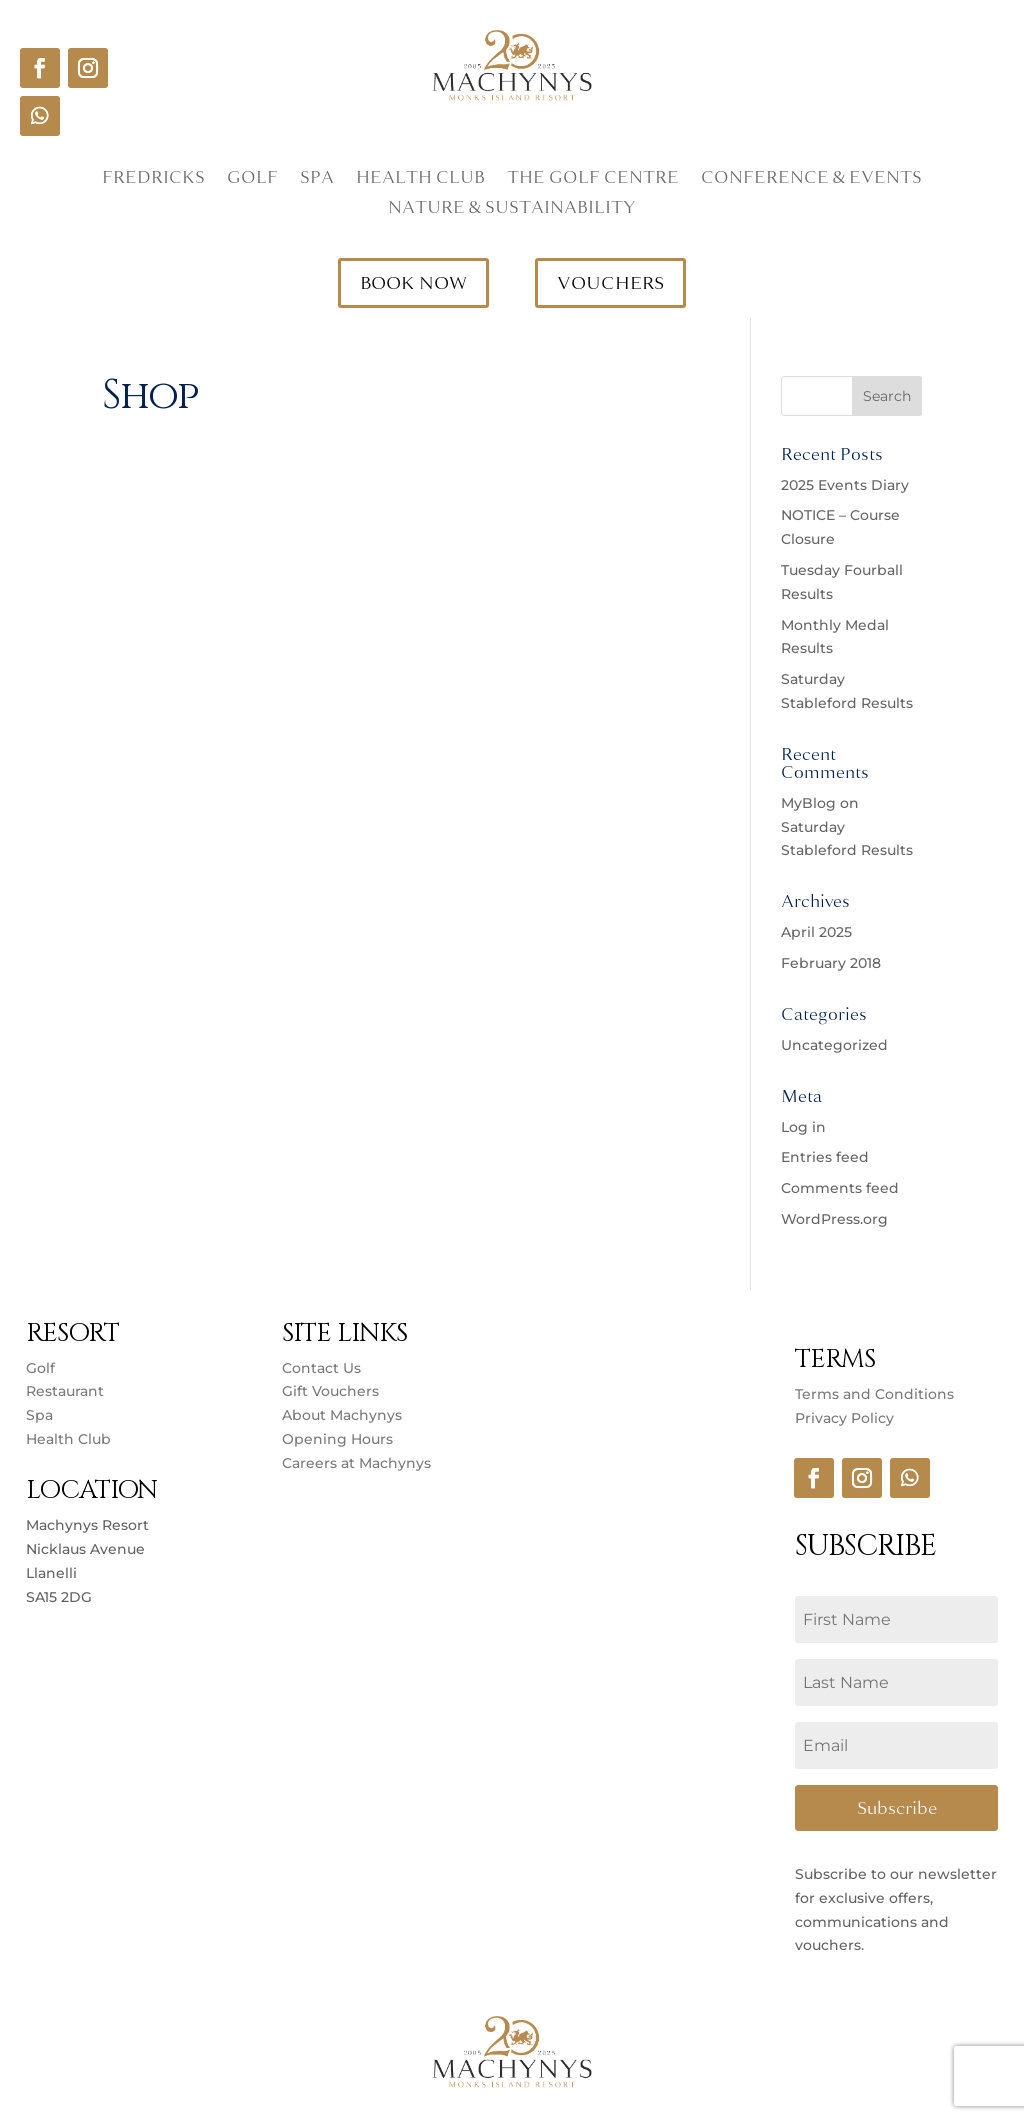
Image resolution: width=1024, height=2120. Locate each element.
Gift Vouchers (330, 1391)
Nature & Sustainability (512, 210)
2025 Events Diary (845, 485)
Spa (317, 180)
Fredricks (153, 180)
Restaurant (65, 1391)
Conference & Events (811, 180)
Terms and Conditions (874, 1394)
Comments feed (840, 1188)
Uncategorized (834, 1045)
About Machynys (342, 1415)
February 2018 (831, 963)
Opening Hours (337, 1439)
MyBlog (808, 803)
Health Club (420, 180)
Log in (803, 1127)
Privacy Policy (844, 1418)
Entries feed (825, 1157)
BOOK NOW (413, 283)
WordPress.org (834, 1219)
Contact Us (321, 1368)
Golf (252, 180)
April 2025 (816, 932)
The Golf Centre (593, 180)
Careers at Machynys (358, 1463)
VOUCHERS (610, 283)
